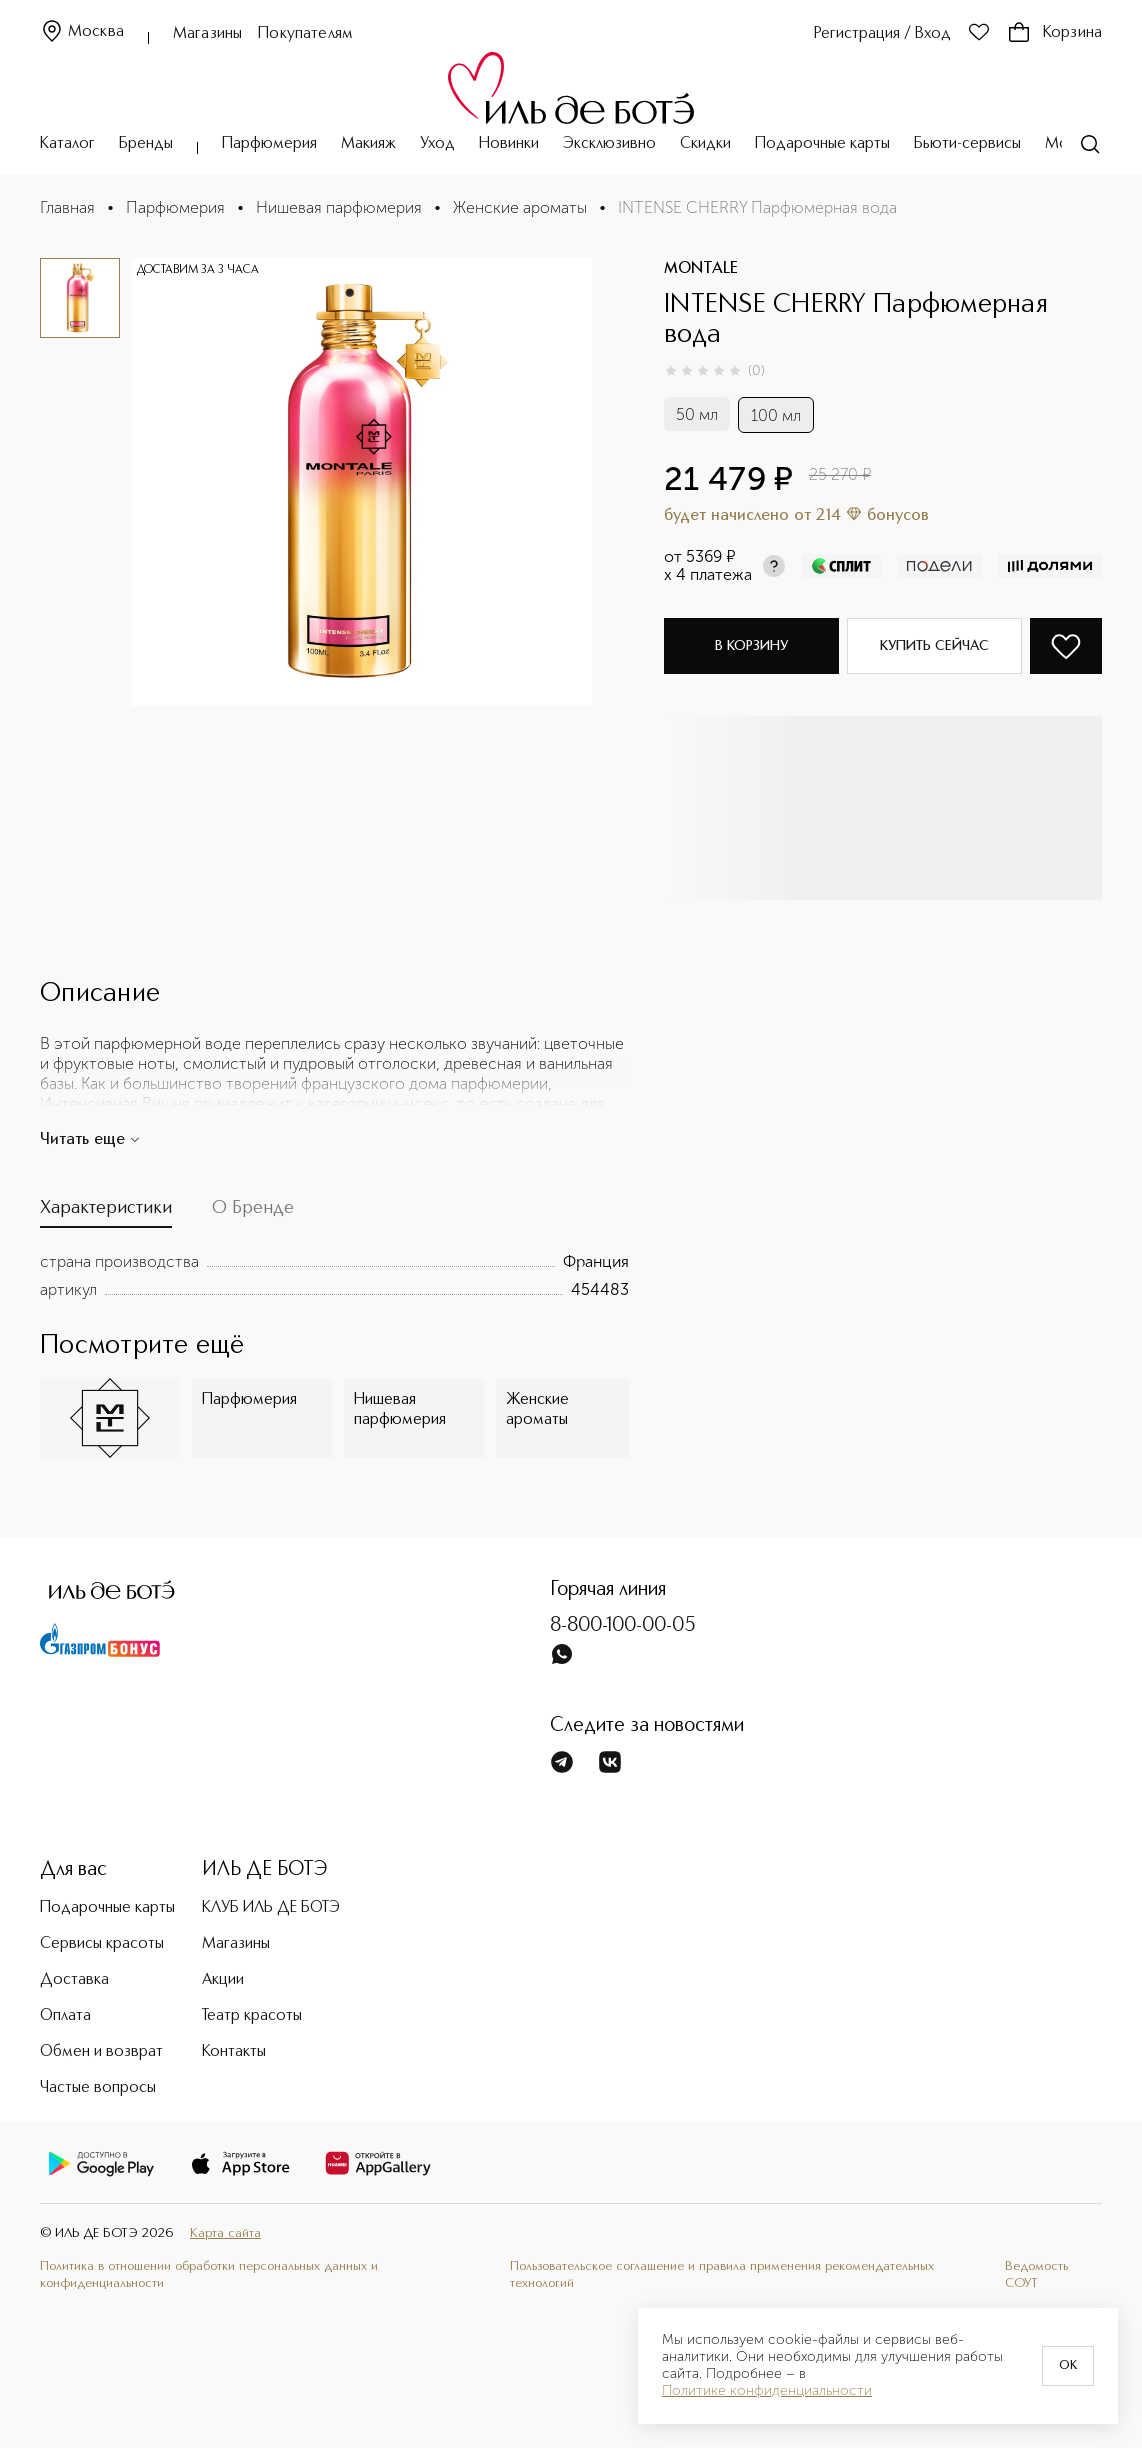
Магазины (207, 34)
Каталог (67, 144)
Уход (437, 144)
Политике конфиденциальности (767, 2391)
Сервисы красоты (102, 1944)
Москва (82, 32)
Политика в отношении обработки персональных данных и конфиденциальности (209, 2275)
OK (1068, 2366)
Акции (223, 1980)
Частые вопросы (98, 2088)
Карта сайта (225, 2233)
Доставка (74, 1980)
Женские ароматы (520, 207)
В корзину (751, 646)
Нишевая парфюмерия (339, 207)
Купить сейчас (934, 646)
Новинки (509, 144)
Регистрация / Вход (882, 34)
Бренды (146, 144)
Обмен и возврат (101, 2052)
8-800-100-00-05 (623, 1626)
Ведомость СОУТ (1036, 2275)
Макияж (368, 144)
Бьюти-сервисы (967, 144)
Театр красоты (252, 2016)
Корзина (1054, 33)
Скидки (705, 144)
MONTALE (701, 269)
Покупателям (305, 34)
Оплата (65, 2016)
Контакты (234, 2052)
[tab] (106, 1213)
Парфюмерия (269, 144)
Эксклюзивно (609, 144)
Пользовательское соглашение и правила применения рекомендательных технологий (722, 2275)
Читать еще (90, 1140)
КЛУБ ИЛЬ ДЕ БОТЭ (271, 1908)
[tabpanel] (334, 1276)
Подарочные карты (822, 144)
